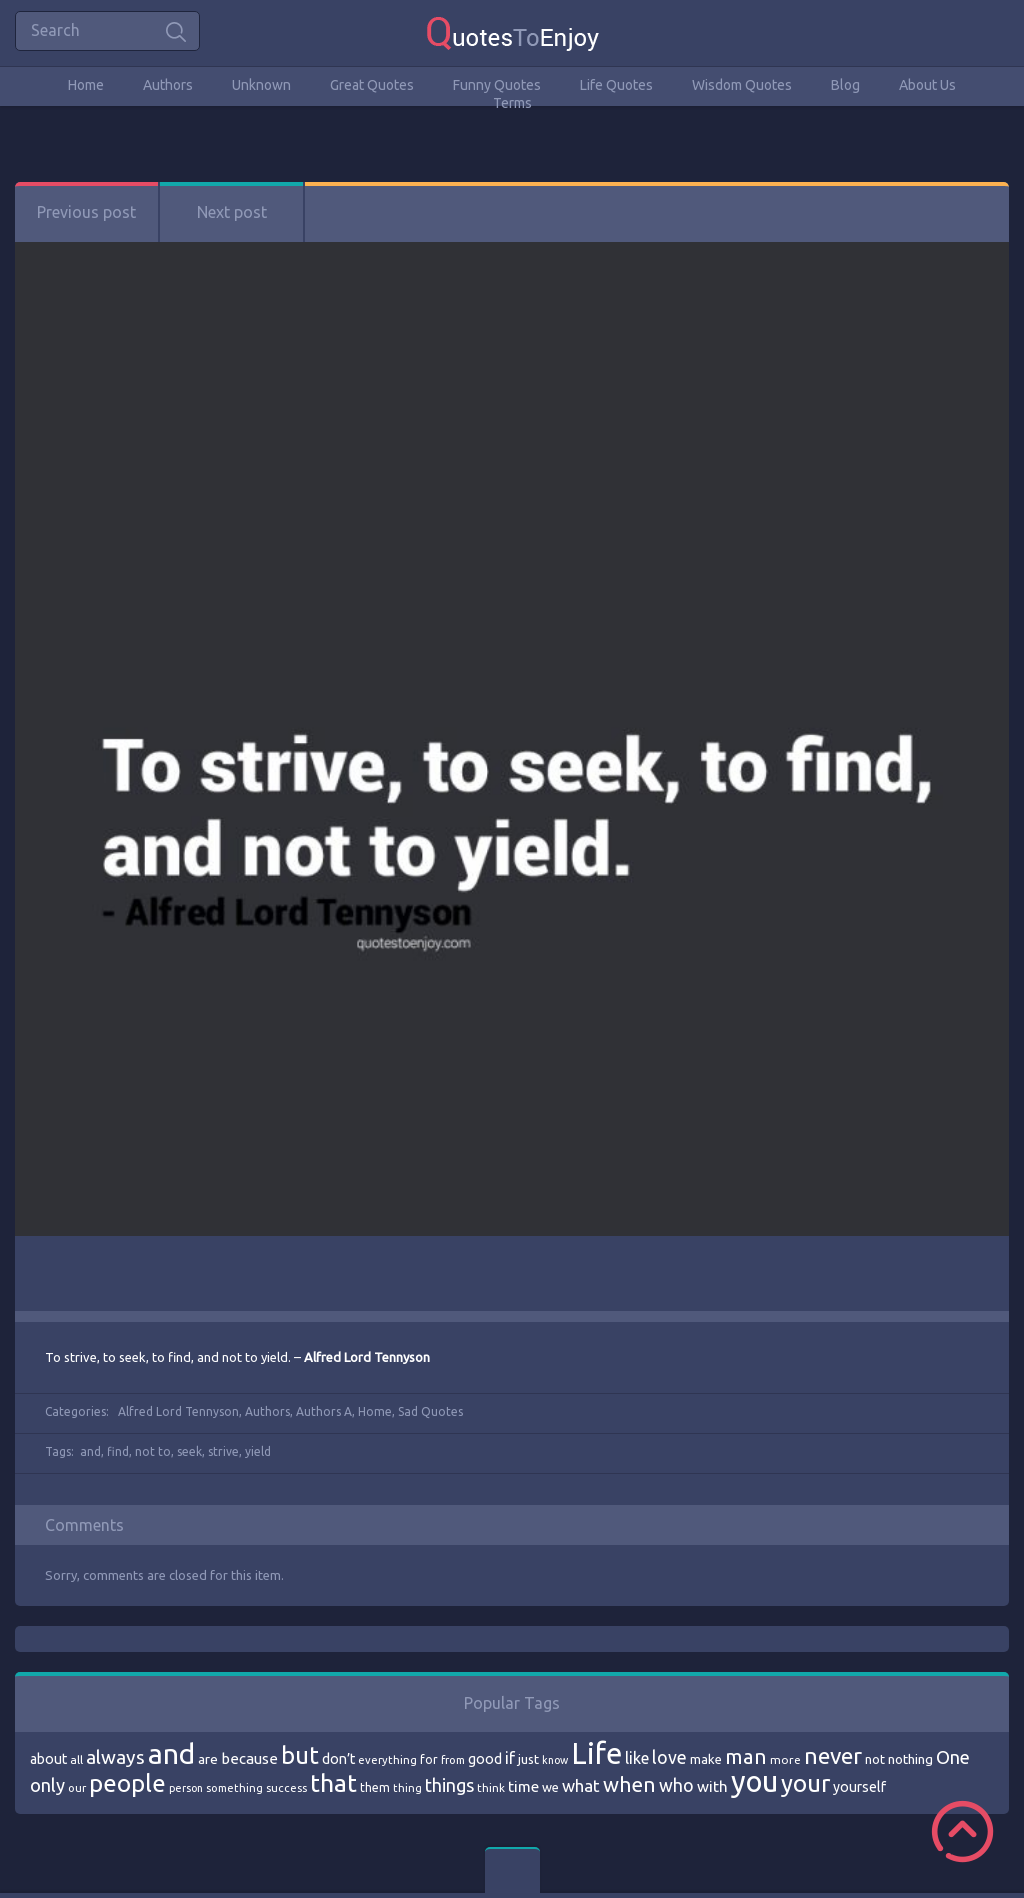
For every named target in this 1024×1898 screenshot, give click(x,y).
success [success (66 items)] (286, 1788)
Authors (168, 85)
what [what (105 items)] (581, 1785)
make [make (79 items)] (706, 1759)
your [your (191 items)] (805, 1783)
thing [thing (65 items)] (407, 1788)
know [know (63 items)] (555, 1760)
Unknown (261, 85)
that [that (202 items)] (333, 1783)
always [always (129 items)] (115, 1757)
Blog (845, 85)
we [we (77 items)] (550, 1787)
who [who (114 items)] (676, 1785)
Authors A (324, 1411)
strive (223, 1451)
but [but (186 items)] (300, 1755)
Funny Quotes (497, 85)
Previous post (86, 212)
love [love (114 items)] (669, 1757)
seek (189, 1451)
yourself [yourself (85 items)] (859, 1787)
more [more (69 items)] (785, 1759)
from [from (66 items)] (453, 1760)
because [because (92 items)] (249, 1758)
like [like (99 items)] (637, 1758)
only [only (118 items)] (47, 1785)
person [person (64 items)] (186, 1788)
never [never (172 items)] (833, 1755)
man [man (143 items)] (746, 1756)
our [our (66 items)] (77, 1788)
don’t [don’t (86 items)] (338, 1759)
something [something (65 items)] (234, 1788)
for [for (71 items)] (429, 1759)
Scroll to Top (962, 1831)
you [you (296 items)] (754, 1781)
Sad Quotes (430, 1411)
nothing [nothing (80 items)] (910, 1759)
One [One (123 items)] (953, 1757)
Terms (512, 103)
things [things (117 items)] (449, 1785)
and (90, 1451)
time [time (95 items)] (523, 1786)
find (118, 1451)
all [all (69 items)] (76, 1759)
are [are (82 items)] (208, 1759)
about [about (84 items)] (48, 1759)
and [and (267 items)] (171, 1753)
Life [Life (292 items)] (596, 1753)
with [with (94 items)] (712, 1786)
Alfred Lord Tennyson (178, 1411)
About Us (927, 85)
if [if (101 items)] (510, 1758)
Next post (232, 212)
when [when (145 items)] (629, 1784)
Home (86, 85)
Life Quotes (616, 85)
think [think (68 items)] (491, 1787)
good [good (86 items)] (485, 1759)
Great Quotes (372, 85)
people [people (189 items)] (127, 1783)
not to (153, 1451)
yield (258, 1451)
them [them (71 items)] (375, 1787)
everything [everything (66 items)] (387, 1760)
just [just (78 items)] (528, 1759)
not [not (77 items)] (875, 1759)
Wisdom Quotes (742, 85)
